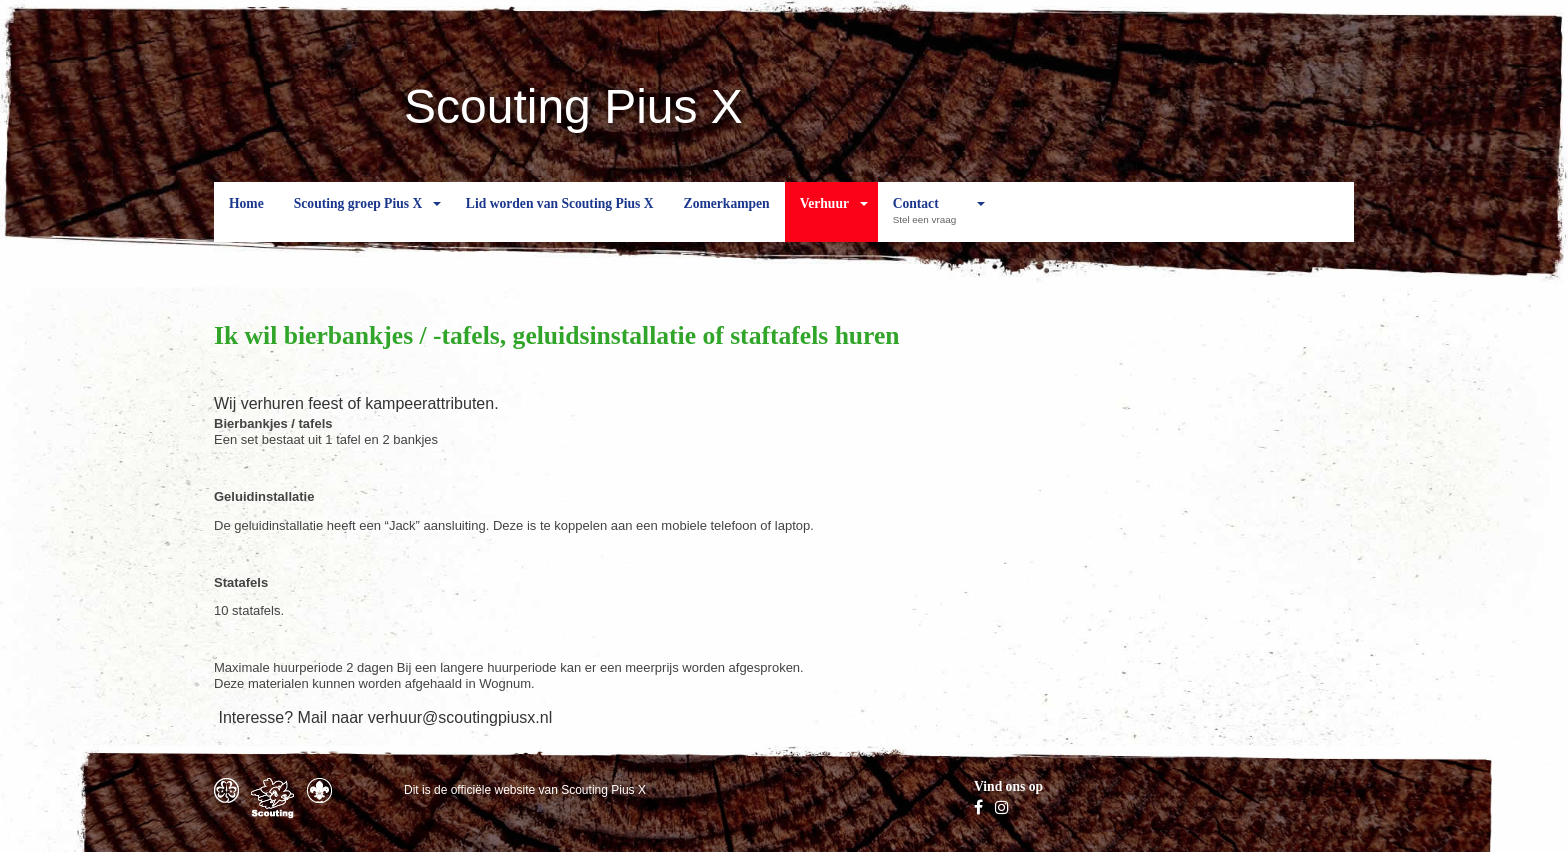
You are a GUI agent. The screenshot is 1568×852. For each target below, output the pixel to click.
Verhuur (824, 219)
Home (246, 219)
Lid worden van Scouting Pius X (560, 219)
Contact (929, 219)
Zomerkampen (727, 219)
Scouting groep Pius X (358, 219)
